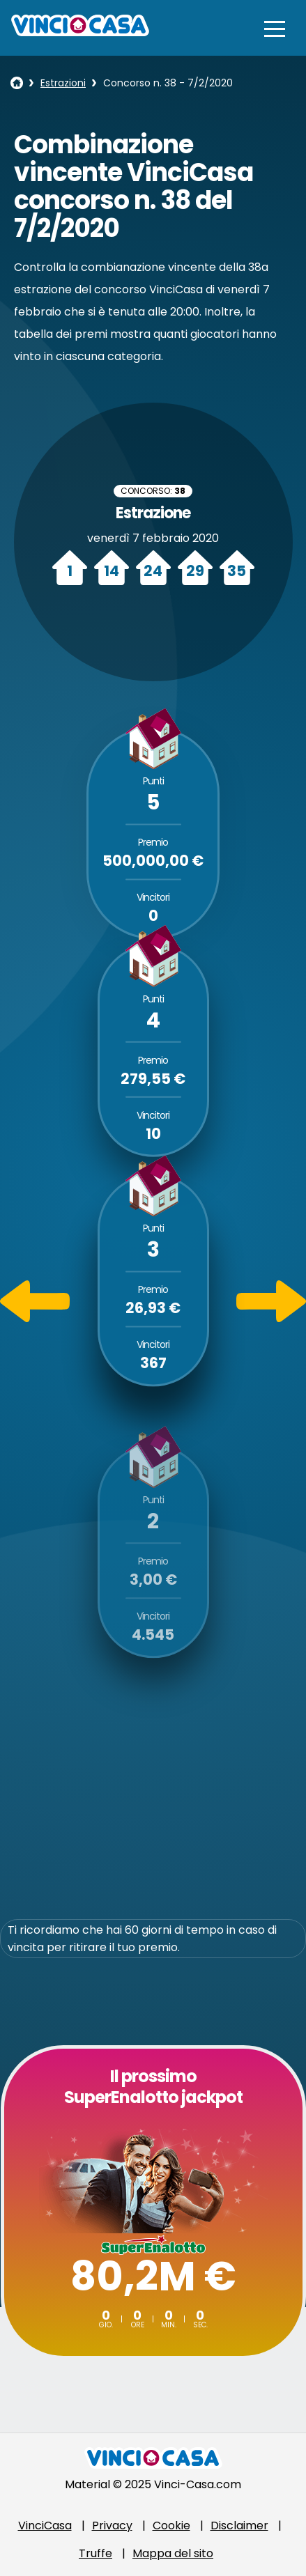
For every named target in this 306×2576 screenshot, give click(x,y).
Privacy (112, 2525)
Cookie (171, 2525)
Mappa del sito (172, 2553)
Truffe (95, 2553)
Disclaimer (239, 2525)
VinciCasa (45, 2525)
